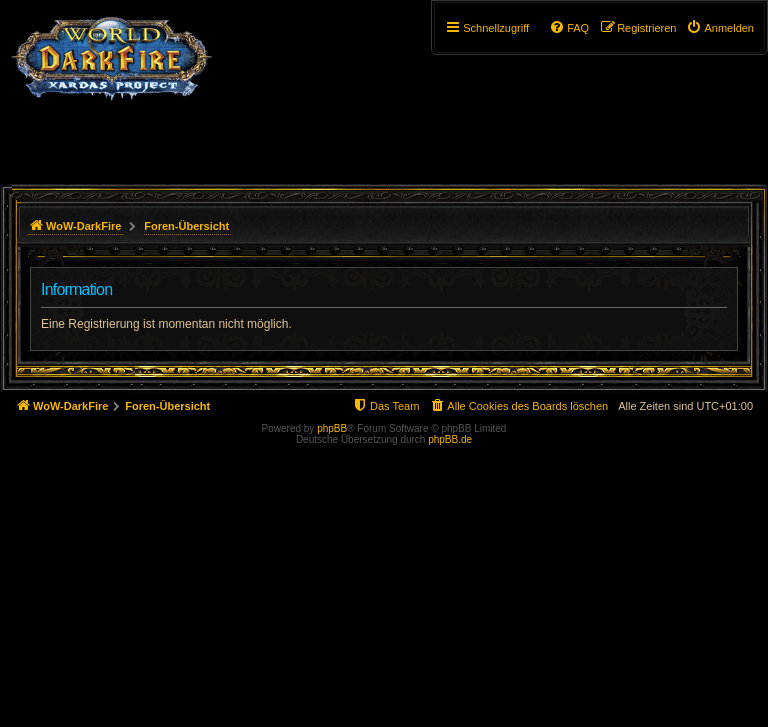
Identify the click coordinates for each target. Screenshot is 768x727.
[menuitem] (720, 28)
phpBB (332, 428)
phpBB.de (450, 439)
